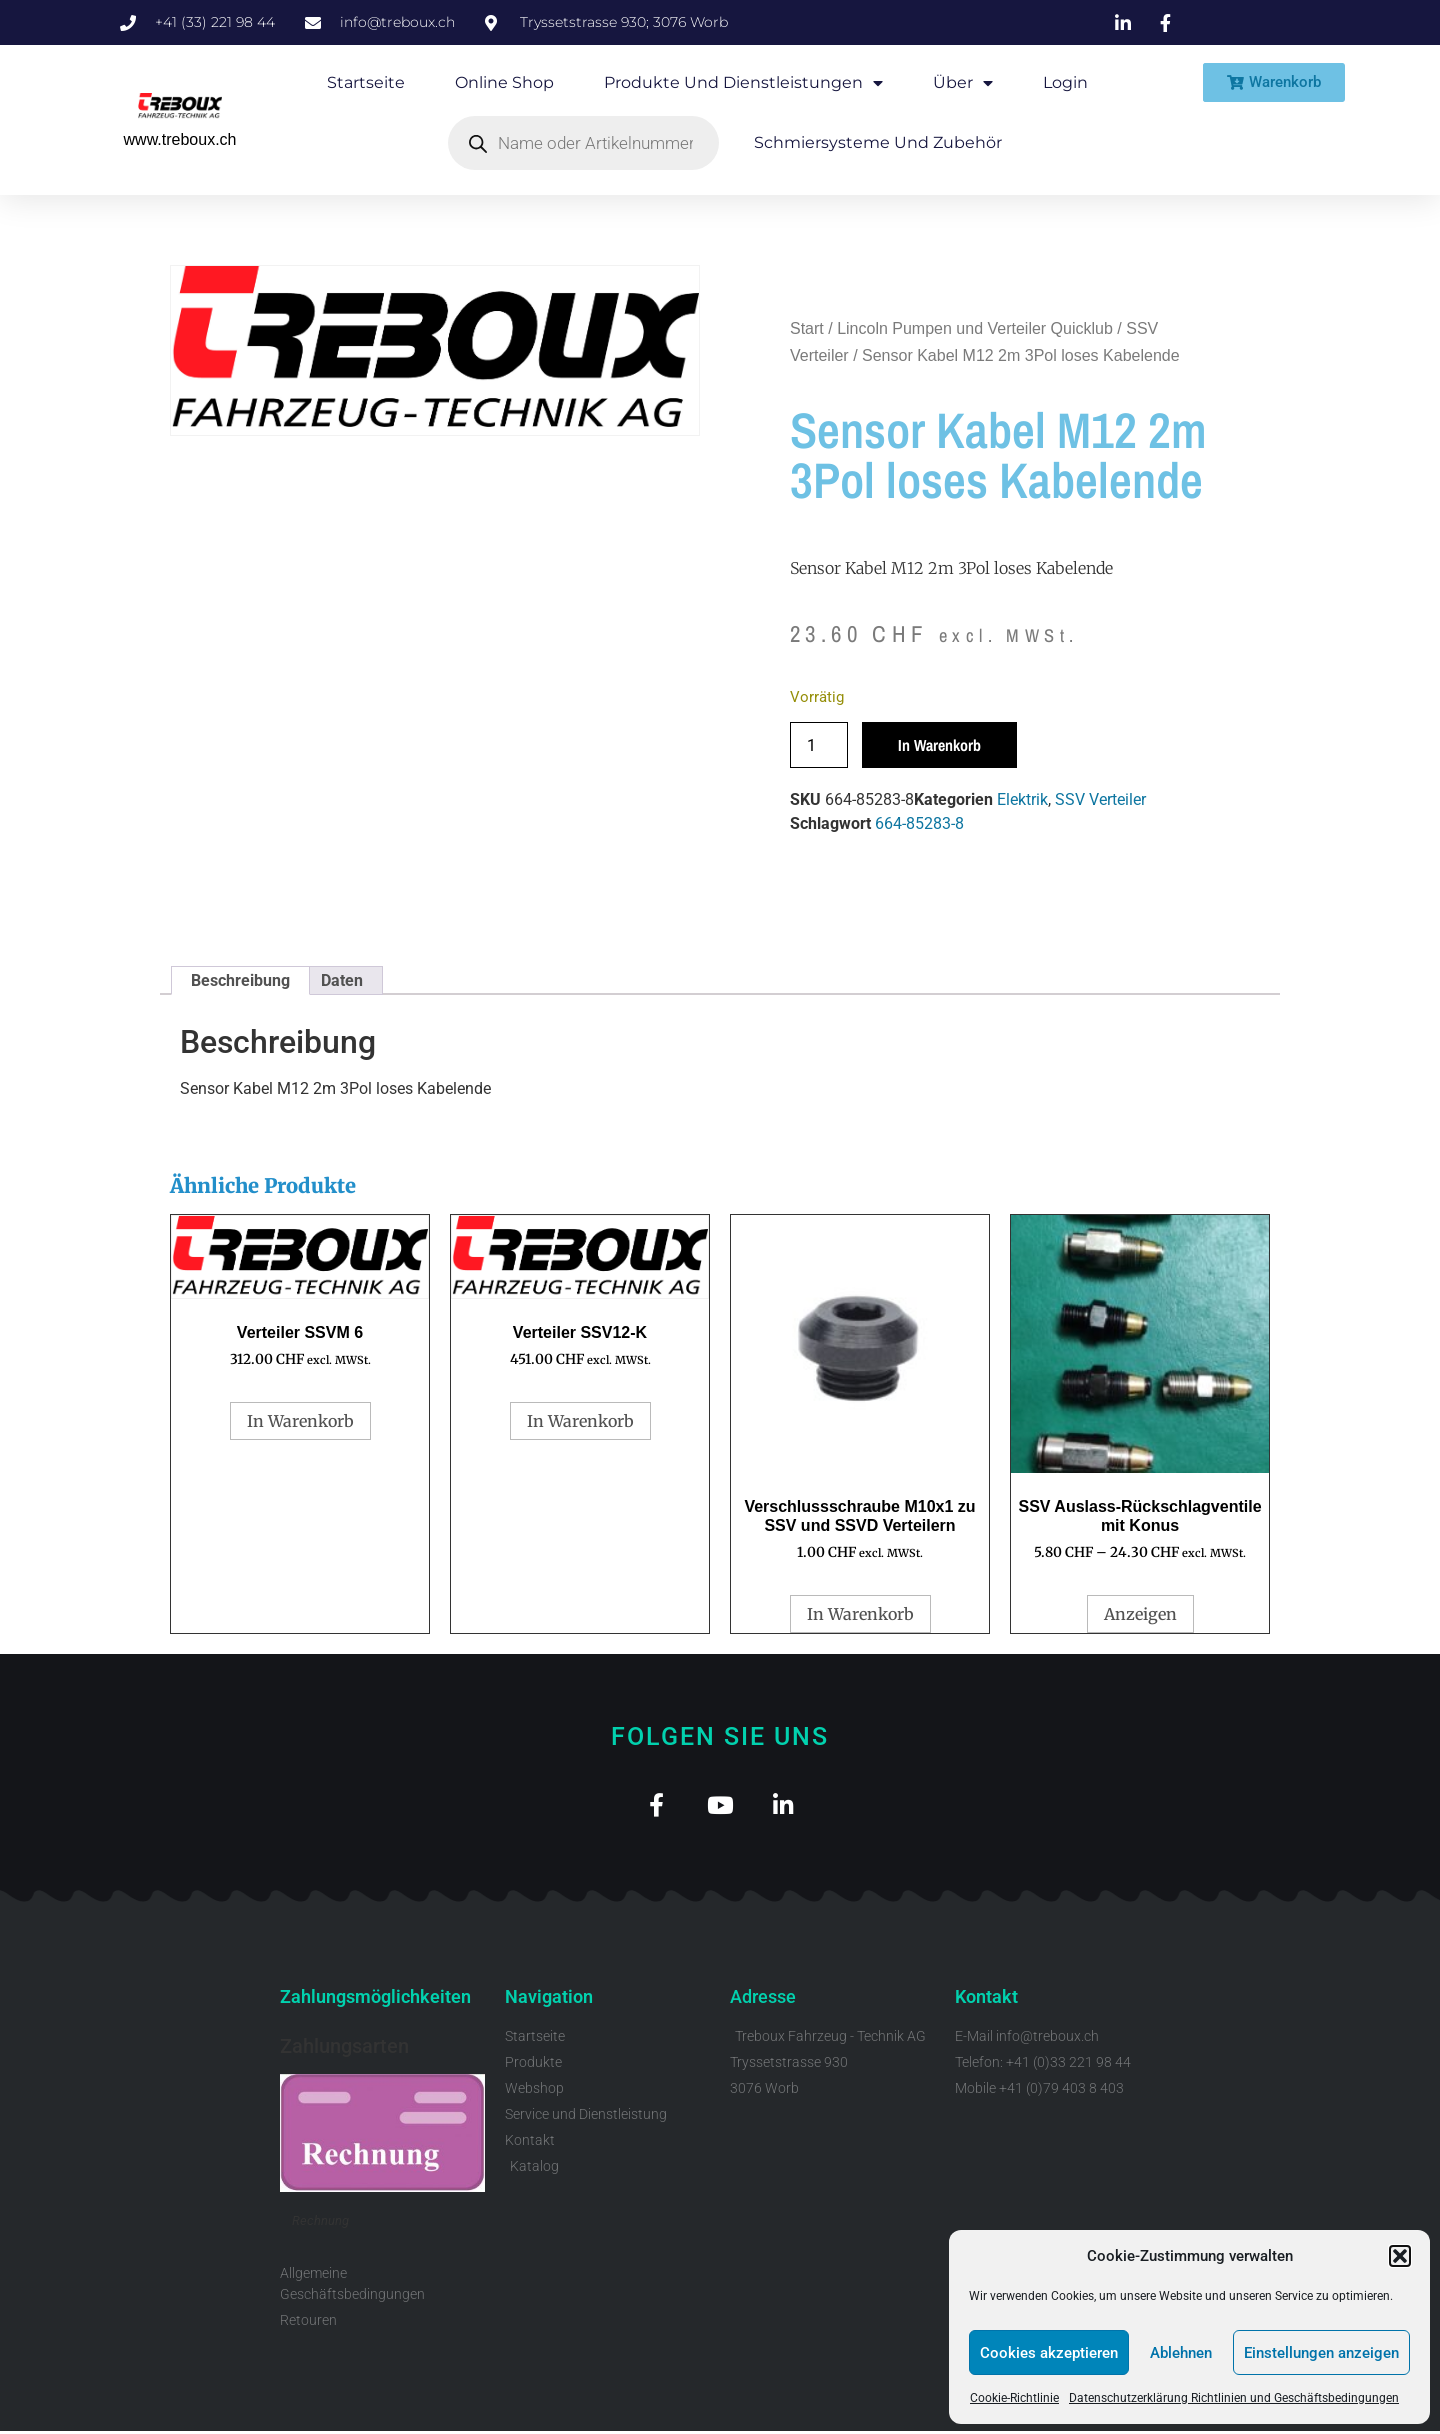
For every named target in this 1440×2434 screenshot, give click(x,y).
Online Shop (504, 82)
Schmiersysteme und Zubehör (878, 142)
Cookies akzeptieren (1049, 2353)
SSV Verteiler (1100, 799)
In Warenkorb (939, 745)
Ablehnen (1181, 2353)
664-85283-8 (919, 823)
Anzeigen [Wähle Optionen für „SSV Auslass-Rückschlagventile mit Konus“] (1140, 1614)
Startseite (366, 82)
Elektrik (1022, 799)
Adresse (763, 1999)
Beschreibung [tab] (240, 980)
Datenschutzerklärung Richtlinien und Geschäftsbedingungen (1234, 2398)
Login (1065, 82)
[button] (1400, 2256)
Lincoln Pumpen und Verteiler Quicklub (975, 328)
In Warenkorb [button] (300, 1421)
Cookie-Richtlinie (1014, 2398)
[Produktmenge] (819, 745)
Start (807, 328)
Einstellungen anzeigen (1321, 2353)
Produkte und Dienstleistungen (743, 83)
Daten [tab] (342, 980)
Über (963, 83)
